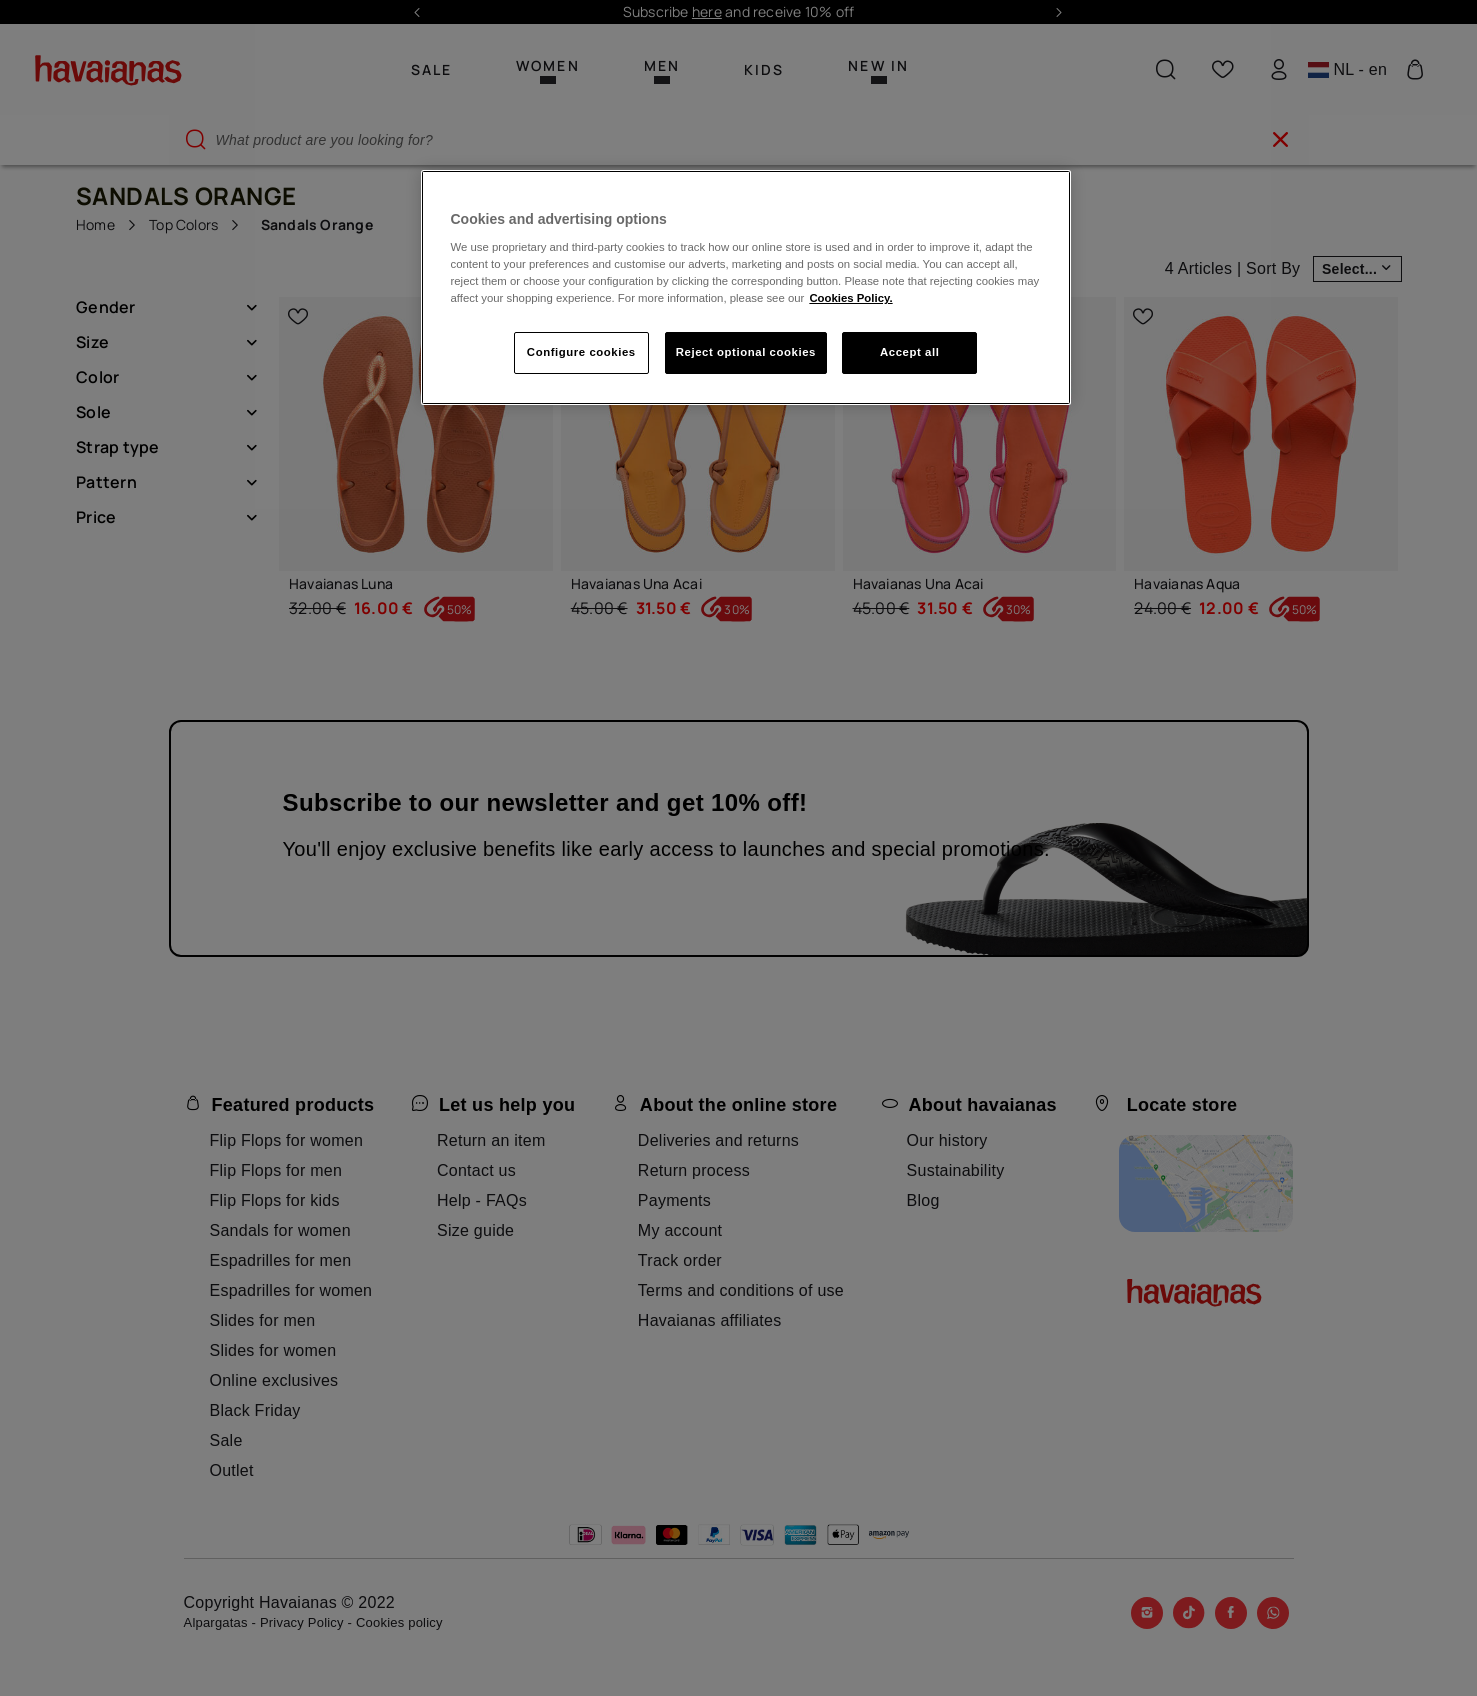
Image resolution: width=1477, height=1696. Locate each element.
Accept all (909, 352)
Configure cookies (581, 352)
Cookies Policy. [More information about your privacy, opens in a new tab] (850, 298)
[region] (746, 288)
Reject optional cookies (746, 352)
